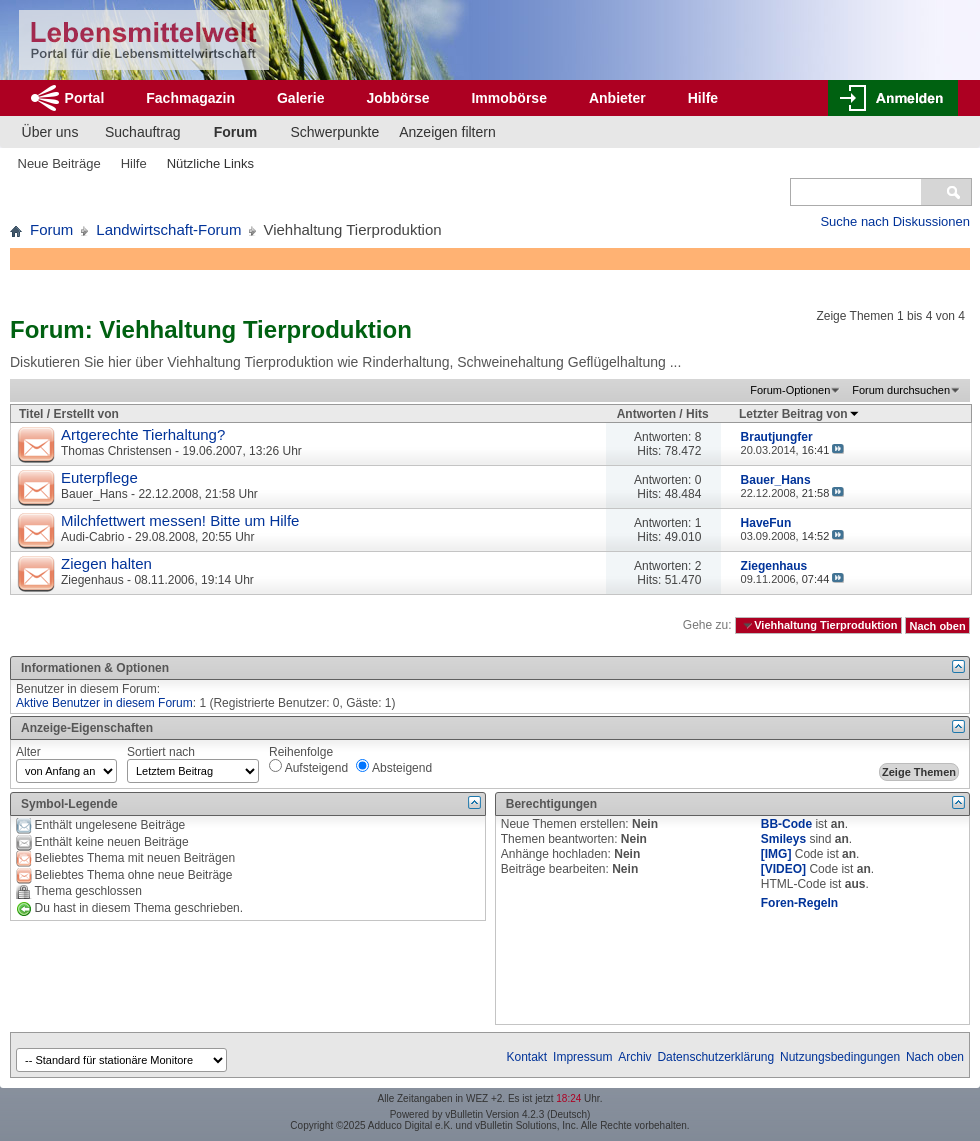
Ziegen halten (106, 563)
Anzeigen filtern (447, 132)
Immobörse (508, 98)
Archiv (634, 1057)
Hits (697, 414)
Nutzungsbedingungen (840, 1057)
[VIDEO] (783, 869)
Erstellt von (85, 414)
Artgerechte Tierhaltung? (143, 434)
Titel (31, 414)
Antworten (646, 414)
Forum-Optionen (790, 390)
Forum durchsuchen (901, 390)
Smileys (783, 839)
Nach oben (937, 625)
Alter (28, 752)
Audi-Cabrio (92, 537)
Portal (85, 98)
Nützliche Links (210, 163)
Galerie (300, 98)
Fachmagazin (190, 98)
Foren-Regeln (799, 903)
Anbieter (617, 98)
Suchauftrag (143, 132)
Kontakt (527, 1057)
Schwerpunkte (335, 132)
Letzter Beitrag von (799, 414)
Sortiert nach (161, 752)
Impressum (582, 1057)
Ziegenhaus (92, 580)
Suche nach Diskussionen (895, 221)
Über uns (50, 132)
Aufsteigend (308, 767)
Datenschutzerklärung (715, 1057)
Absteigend (394, 767)
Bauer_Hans (94, 494)
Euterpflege (99, 477)
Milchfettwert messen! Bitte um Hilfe (180, 520)
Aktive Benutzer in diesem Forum (104, 703)
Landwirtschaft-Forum (168, 229)
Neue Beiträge (59, 163)
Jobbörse (397, 98)
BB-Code (786, 824)
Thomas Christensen (116, 451)
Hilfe (703, 98)
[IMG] (776, 854)
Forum (236, 132)
